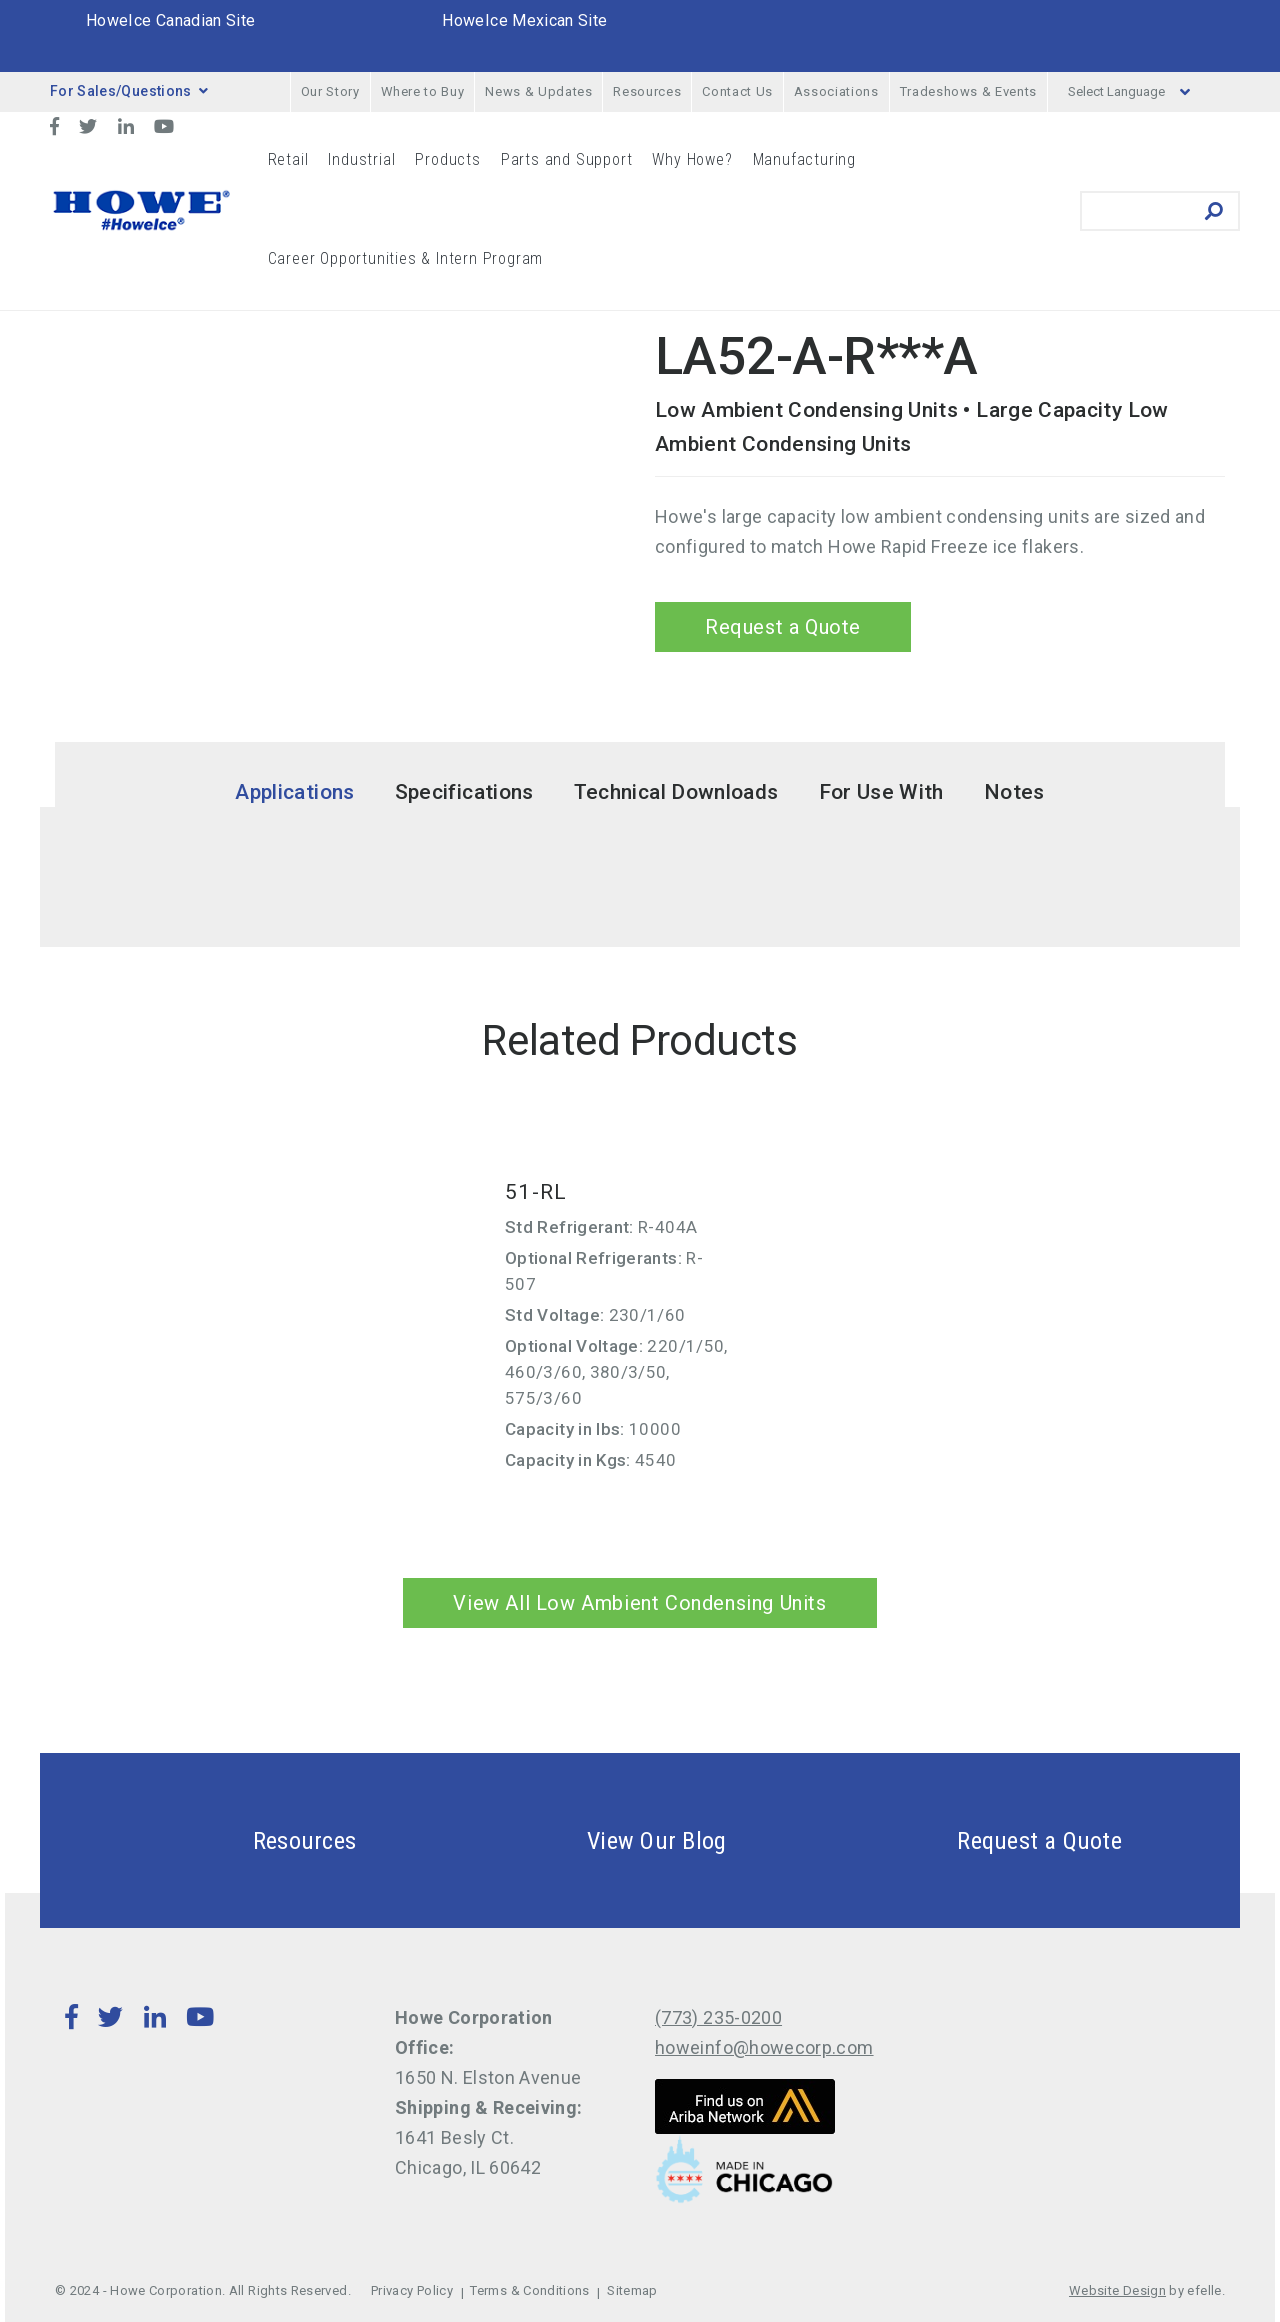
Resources (647, 91)
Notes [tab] (1014, 792)
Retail (288, 159)
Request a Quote (783, 627)
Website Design (1117, 2290)
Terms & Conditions (529, 2290)
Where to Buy (423, 91)
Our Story (330, 91)
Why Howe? (692, 159)
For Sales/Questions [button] (129, 91)
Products (447, 159)
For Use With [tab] (881, 792)
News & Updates (538, 91)
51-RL (536, 1192)
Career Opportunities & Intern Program (406, 258)
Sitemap (632, 2290)
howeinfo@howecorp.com (764, 2047)
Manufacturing (804, 159)
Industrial (361, 159)
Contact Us (737, 91)
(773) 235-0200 (718, 2017)
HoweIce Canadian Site (171, 20)
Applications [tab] (294, 792)
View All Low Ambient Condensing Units (639, 1603)
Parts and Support (567, 159)
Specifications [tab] (464, 792)
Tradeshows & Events (968, 91)
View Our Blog (609, 1840)
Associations (836, 91)
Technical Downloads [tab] (676, 792)
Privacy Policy (412, 2290)
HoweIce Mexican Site (524, 20)
